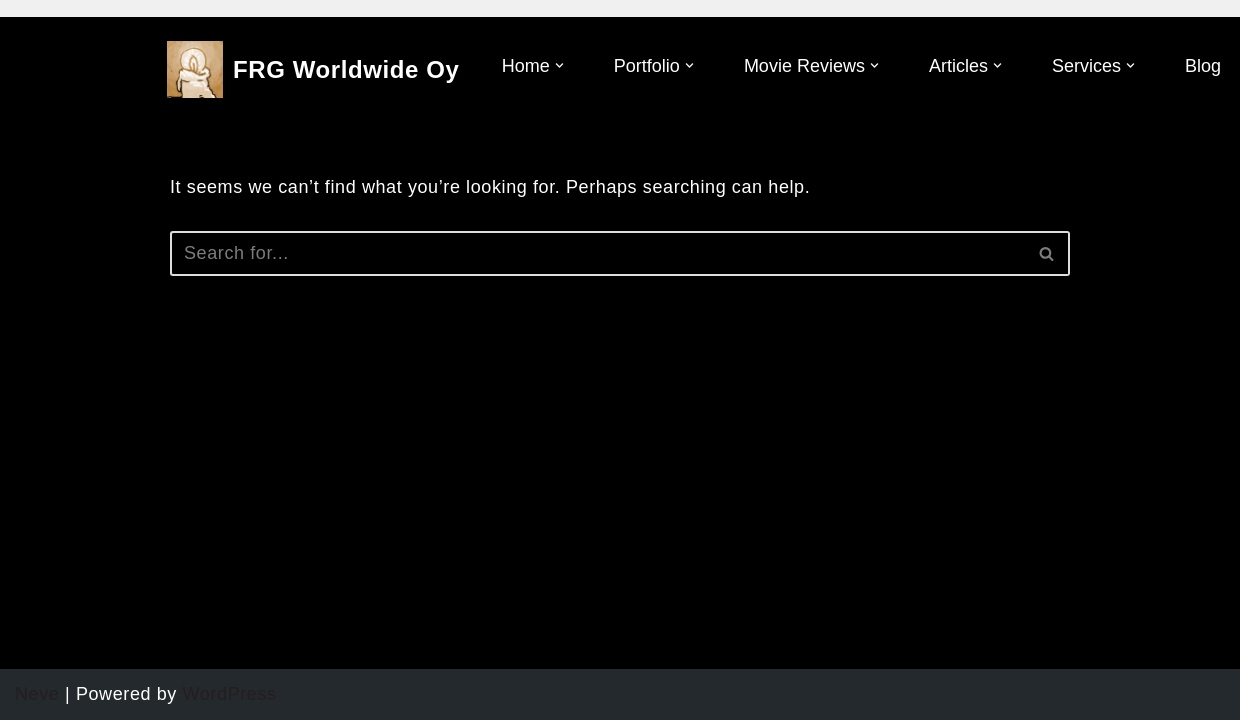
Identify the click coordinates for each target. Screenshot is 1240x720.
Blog (1203, 66)
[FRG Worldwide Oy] (313, 69)
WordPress (230, 694)
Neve (37, 694)
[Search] (597, 253)
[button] (559, 65)
